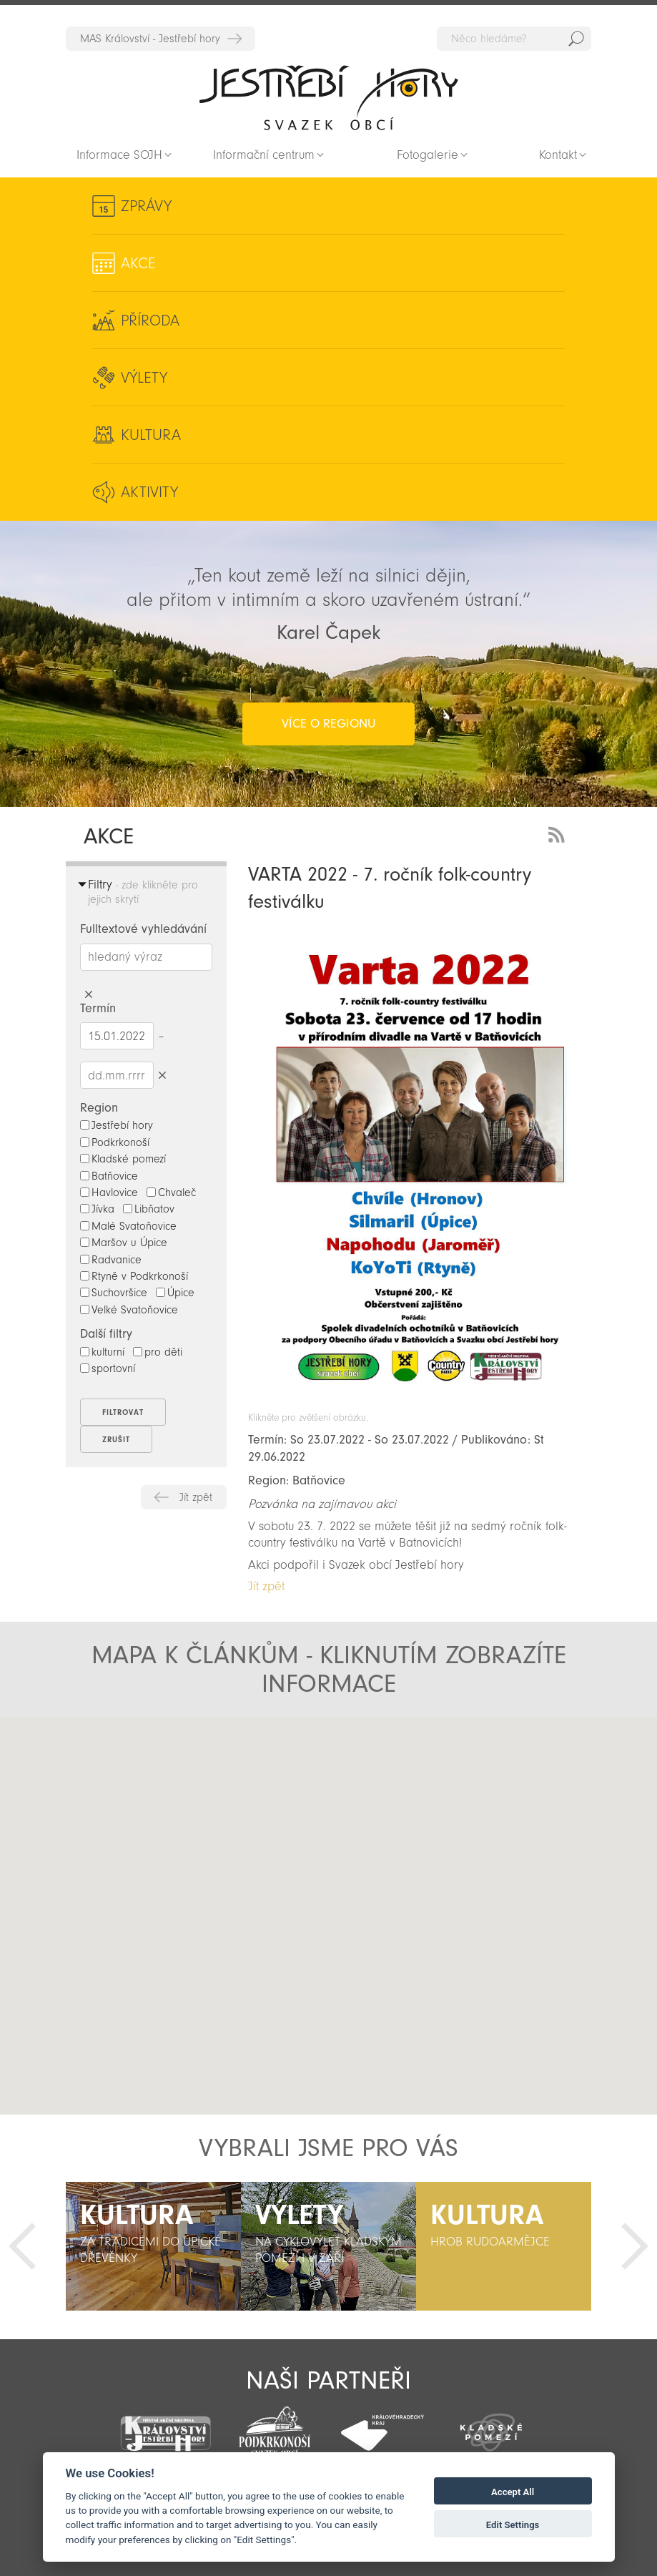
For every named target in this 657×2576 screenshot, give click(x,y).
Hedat (576, 38)
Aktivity (149, 492)
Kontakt (558, 154)
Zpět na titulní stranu (328, 97)
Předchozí (22, 2246)
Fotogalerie (427, 154)
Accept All (512, 2492)
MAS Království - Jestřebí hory (150, 38)
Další (634, 2246)
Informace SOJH (119, 154)
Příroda (150, 320)
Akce (138, 263)
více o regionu (328, 723)
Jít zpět (195, 1497)
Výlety (144, 377)
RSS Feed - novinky (559, 833)
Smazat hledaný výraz (89, 994)
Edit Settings (513, 2524)
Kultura (151, 435)
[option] (153, 2246)
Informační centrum (264, 154)
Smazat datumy (162, 1074)
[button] (181, 1853)
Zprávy (146, 206)
